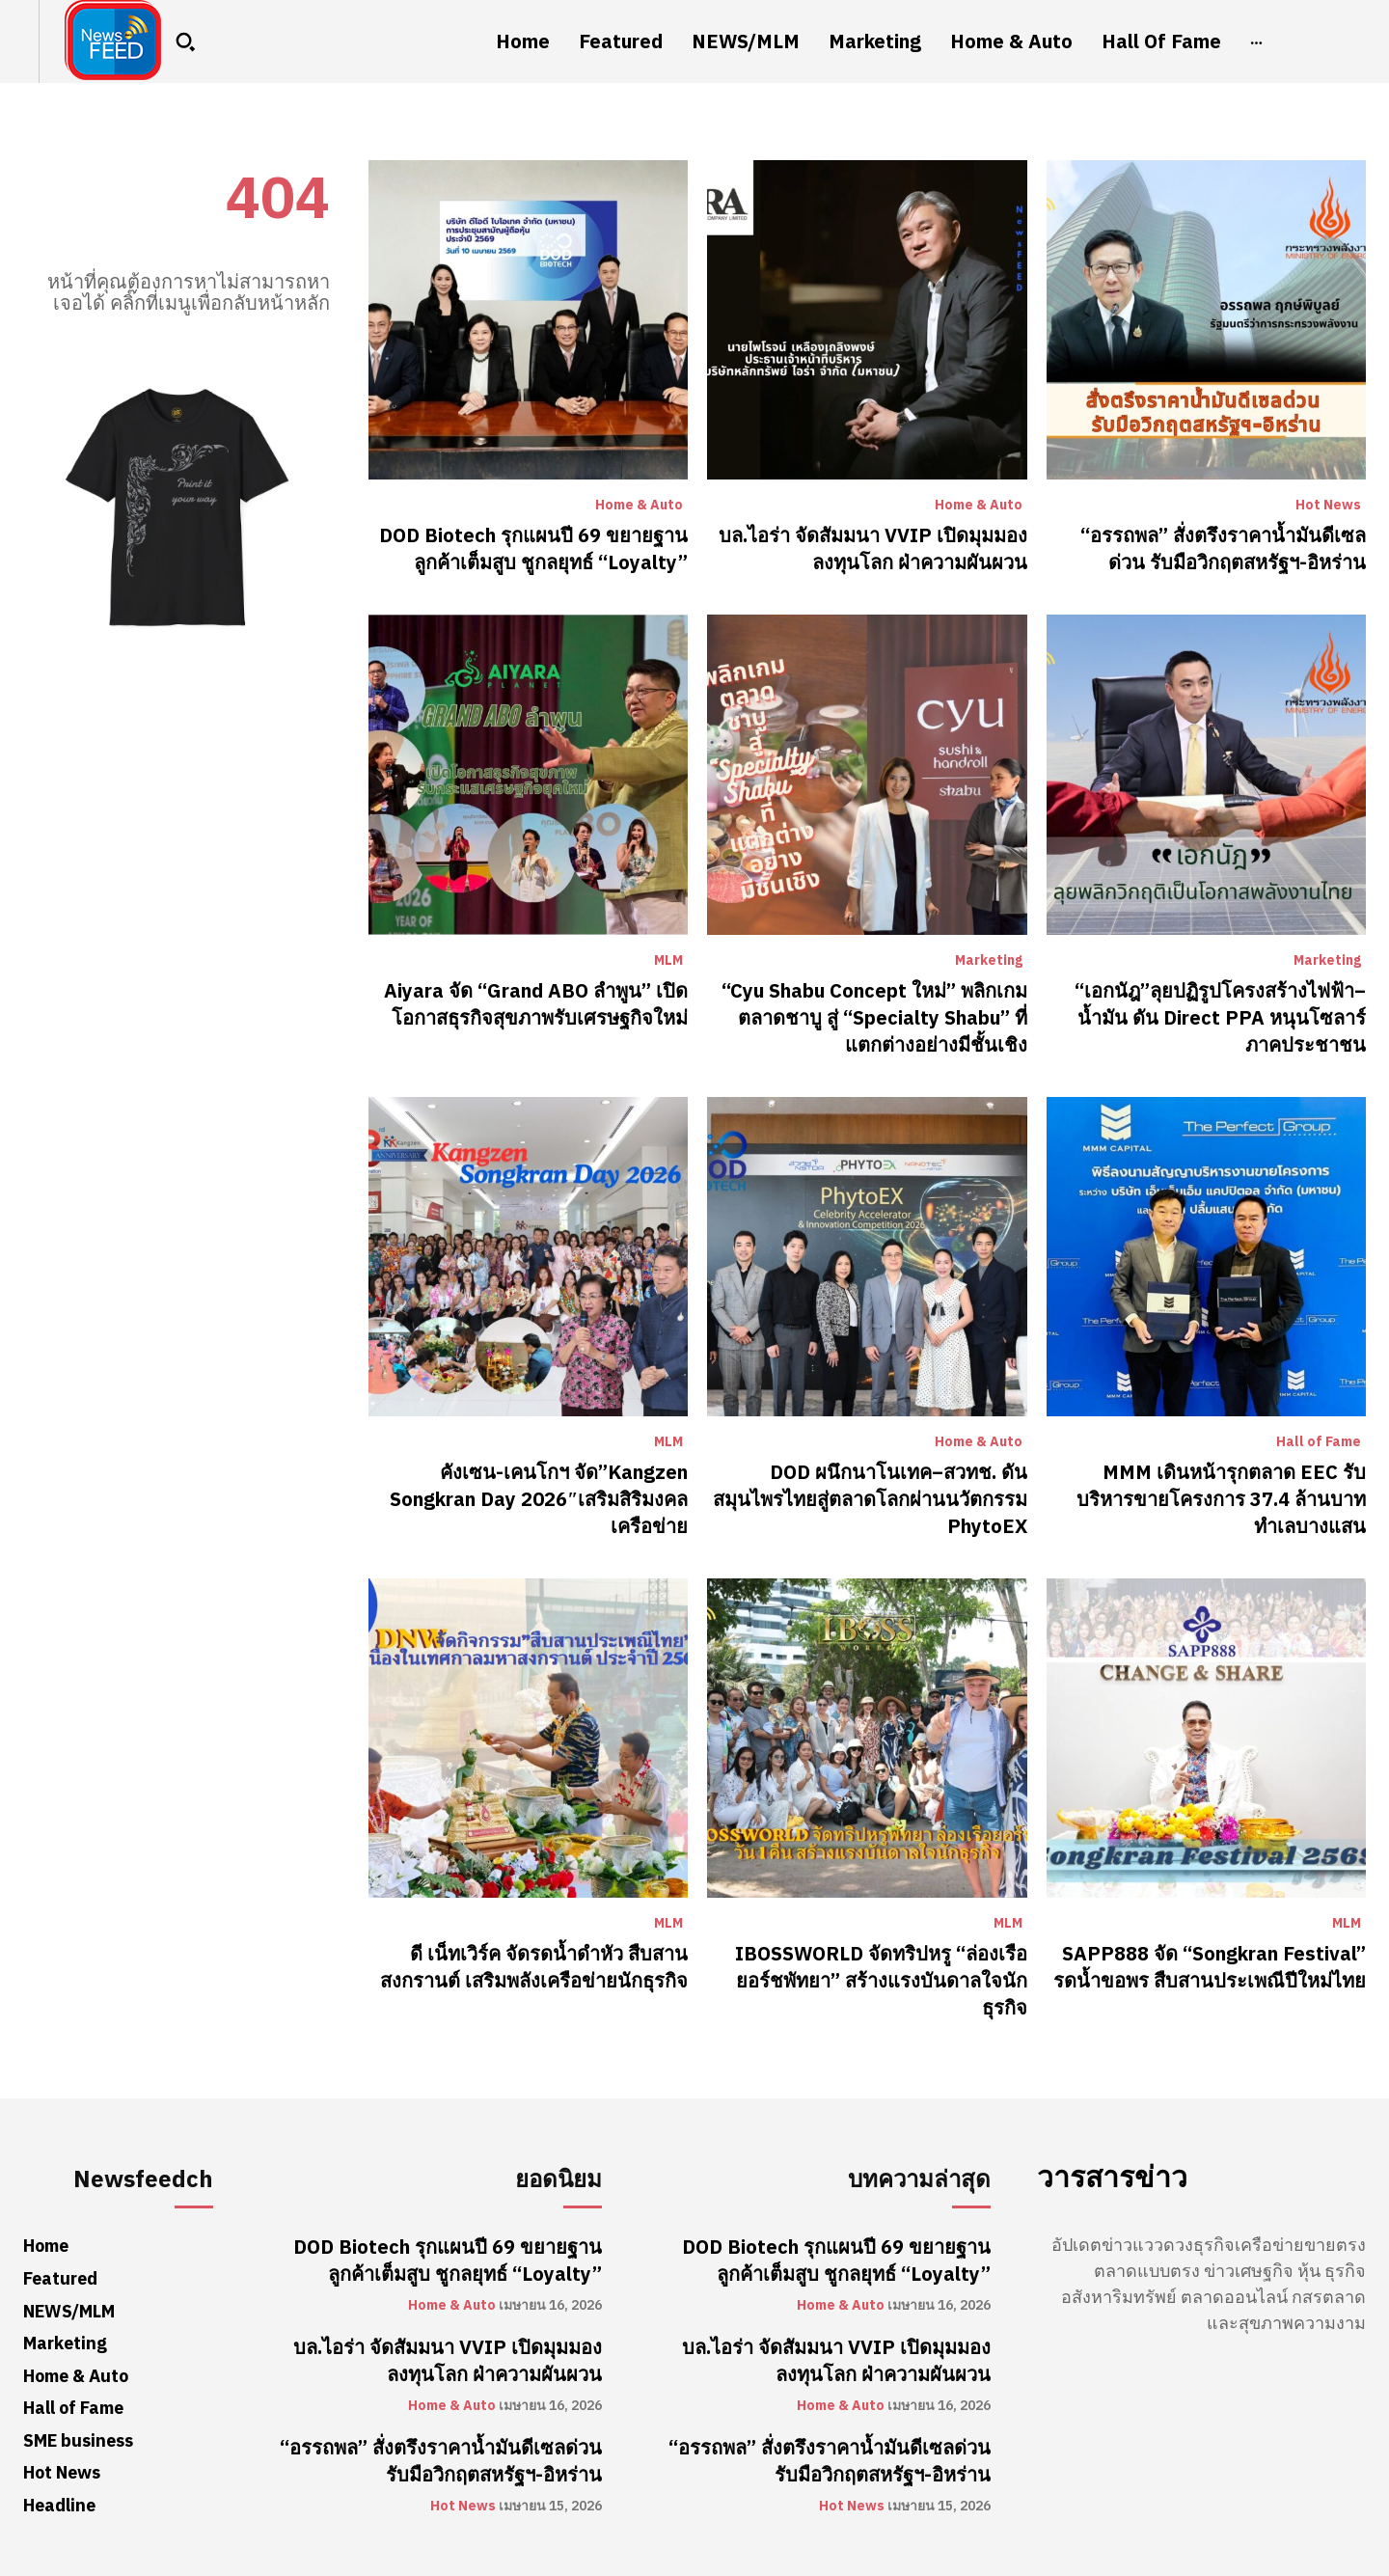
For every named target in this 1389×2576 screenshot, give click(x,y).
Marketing (988, 961)
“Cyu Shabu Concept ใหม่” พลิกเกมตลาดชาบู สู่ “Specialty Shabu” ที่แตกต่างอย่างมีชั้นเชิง (874, 1017)
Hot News (1328, 505)
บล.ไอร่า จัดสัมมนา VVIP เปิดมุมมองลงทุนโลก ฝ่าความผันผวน (873, 549)
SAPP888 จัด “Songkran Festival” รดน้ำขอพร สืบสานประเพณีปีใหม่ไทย (1209, 1967)
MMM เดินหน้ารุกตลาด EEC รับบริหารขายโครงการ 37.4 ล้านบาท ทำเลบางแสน (1221, 1499)
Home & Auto (639, 505)
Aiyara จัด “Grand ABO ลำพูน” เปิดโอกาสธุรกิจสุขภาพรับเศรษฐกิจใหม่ (536, 1004)
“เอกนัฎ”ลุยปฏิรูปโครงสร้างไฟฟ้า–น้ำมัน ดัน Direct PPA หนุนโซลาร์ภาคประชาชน (1220, 1017)
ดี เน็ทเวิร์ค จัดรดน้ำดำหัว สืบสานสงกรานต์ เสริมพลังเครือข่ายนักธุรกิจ (534, 1967)
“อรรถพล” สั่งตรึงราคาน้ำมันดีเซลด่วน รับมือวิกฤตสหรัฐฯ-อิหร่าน (1223, 549)
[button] (185, 41)
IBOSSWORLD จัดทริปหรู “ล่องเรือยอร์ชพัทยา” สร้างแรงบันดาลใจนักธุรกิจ (881, 1980)
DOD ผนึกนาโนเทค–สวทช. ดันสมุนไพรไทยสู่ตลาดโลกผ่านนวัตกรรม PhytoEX (870, 1499)
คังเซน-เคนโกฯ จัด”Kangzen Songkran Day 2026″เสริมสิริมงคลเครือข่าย (539, 1499)
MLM (668, 961)
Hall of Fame (1318, 1442)
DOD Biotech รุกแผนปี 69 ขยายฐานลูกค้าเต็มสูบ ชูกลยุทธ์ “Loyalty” (533, 549)
